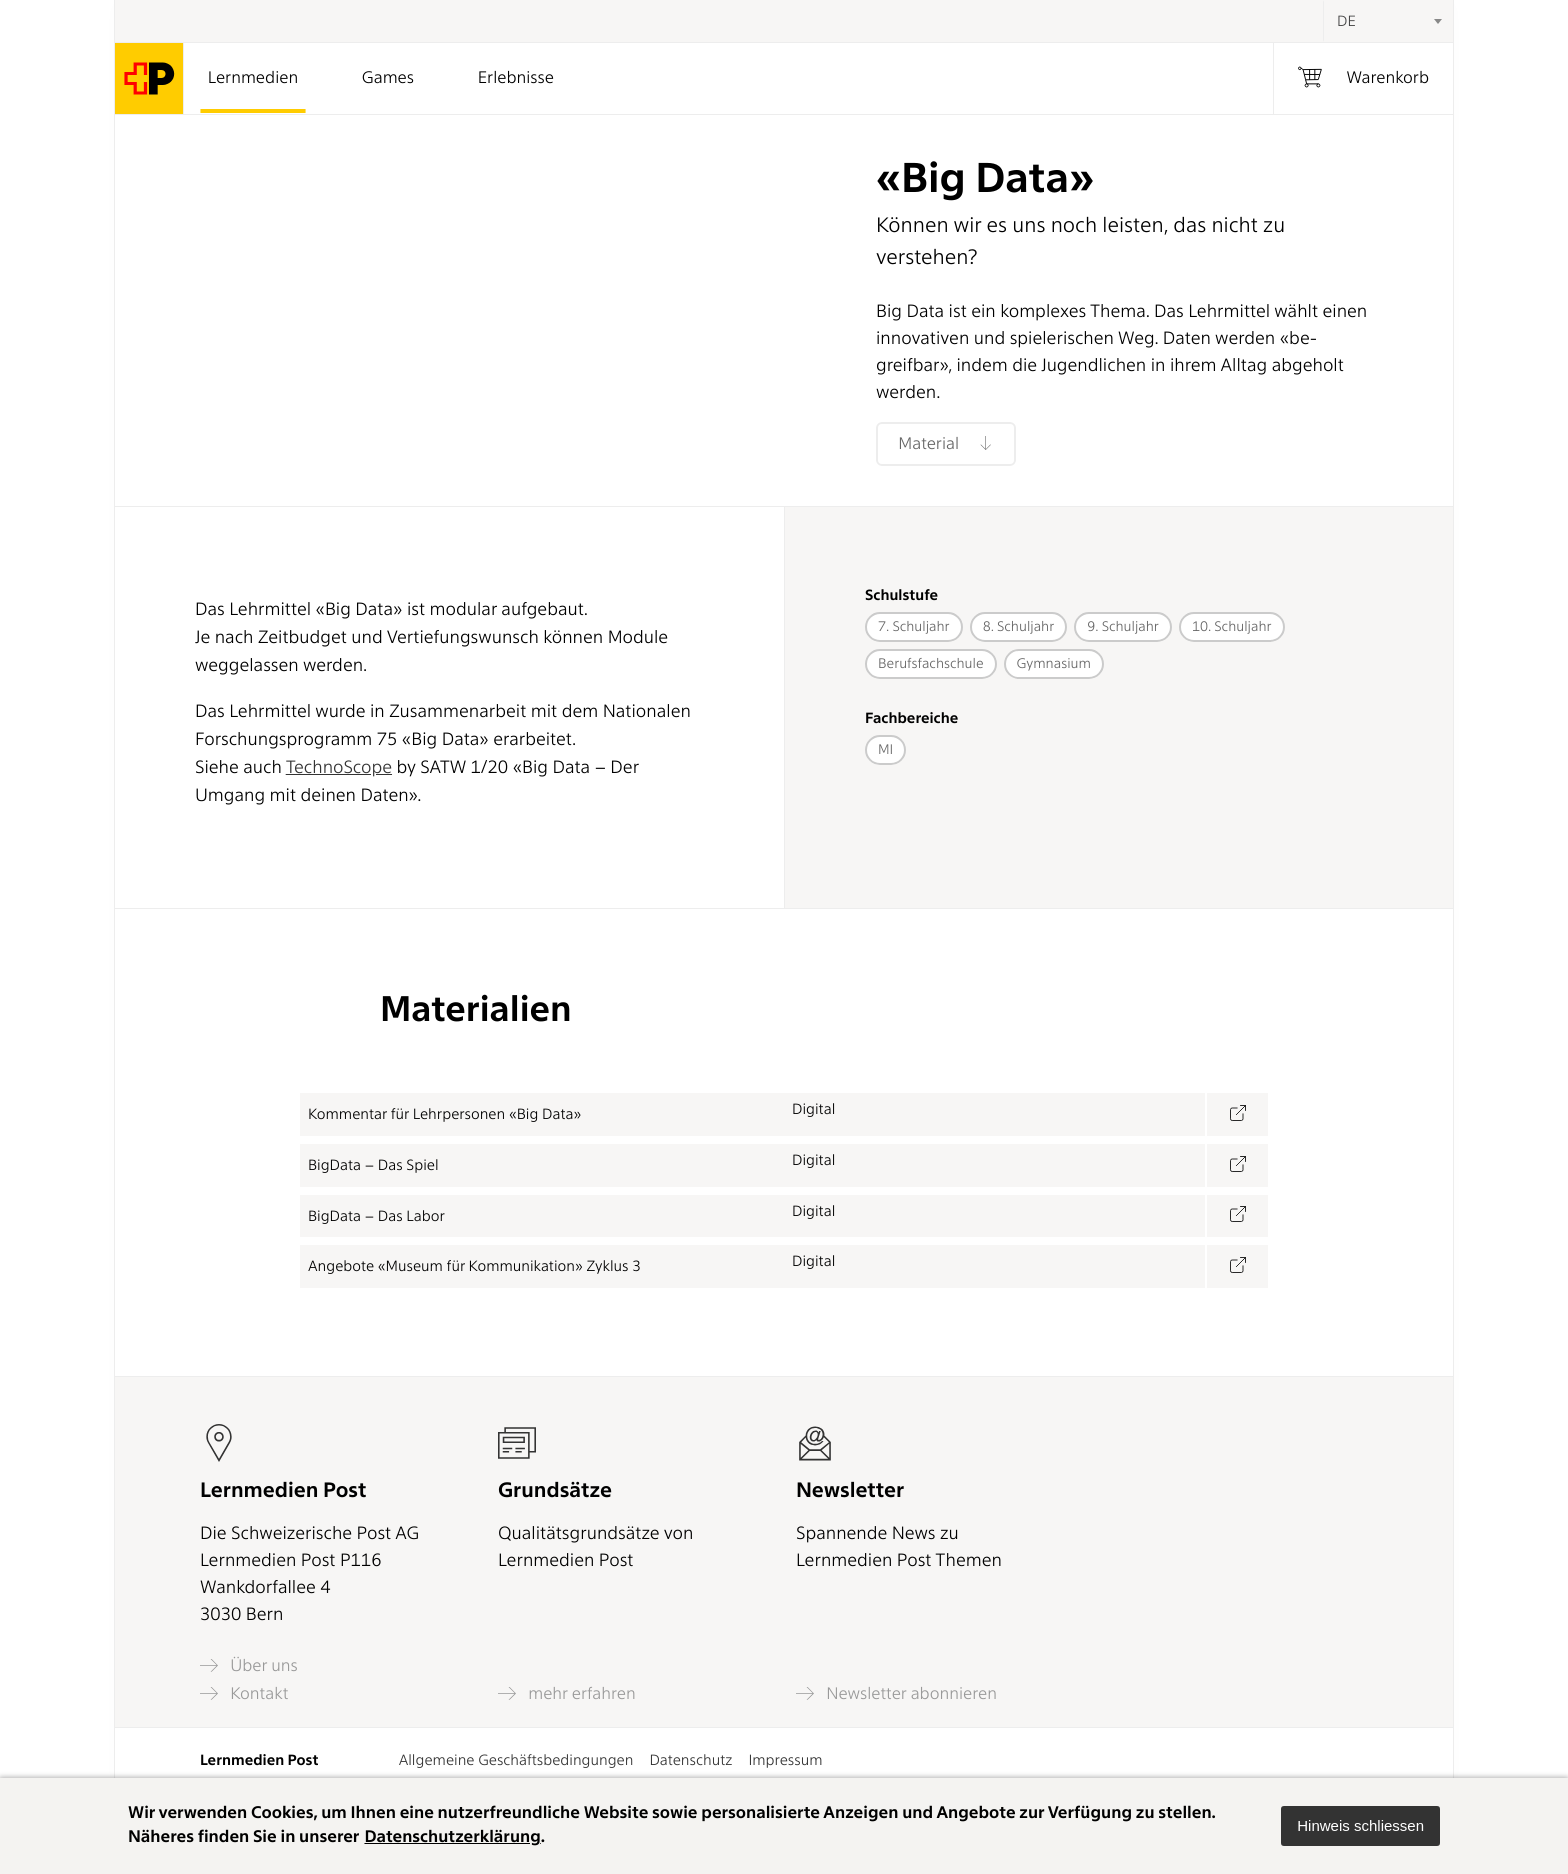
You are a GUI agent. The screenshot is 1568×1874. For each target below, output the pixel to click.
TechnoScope (339, 767)
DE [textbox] (1346, 21)
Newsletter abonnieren (896, 1693)
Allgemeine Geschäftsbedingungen (516, 1760)
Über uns (249, 1665)
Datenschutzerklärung (452, 1837)
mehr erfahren (567, 1693)
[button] (1360, 1826)
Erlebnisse (516, 78)
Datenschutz (690, 1760)
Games (388, 78)
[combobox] (1388, 21)
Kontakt (244, 1693)
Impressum (785, 1760)
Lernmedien (253, 78)
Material (945, 444)
